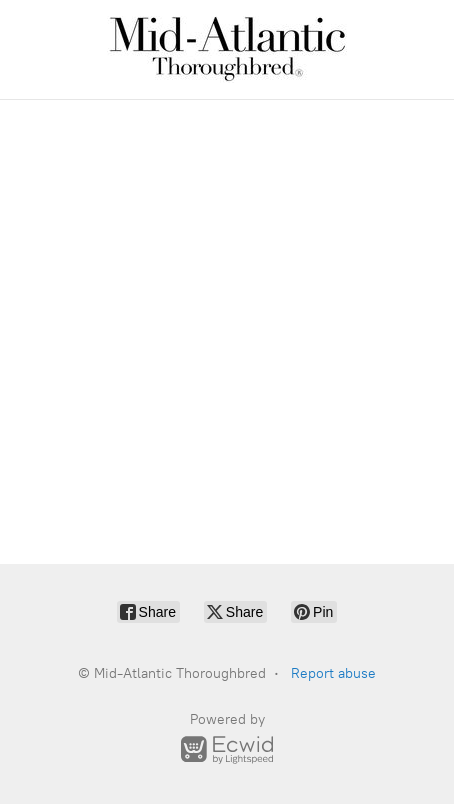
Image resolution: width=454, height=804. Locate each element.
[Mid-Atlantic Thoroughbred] (227, 49)
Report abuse (333, 673)
